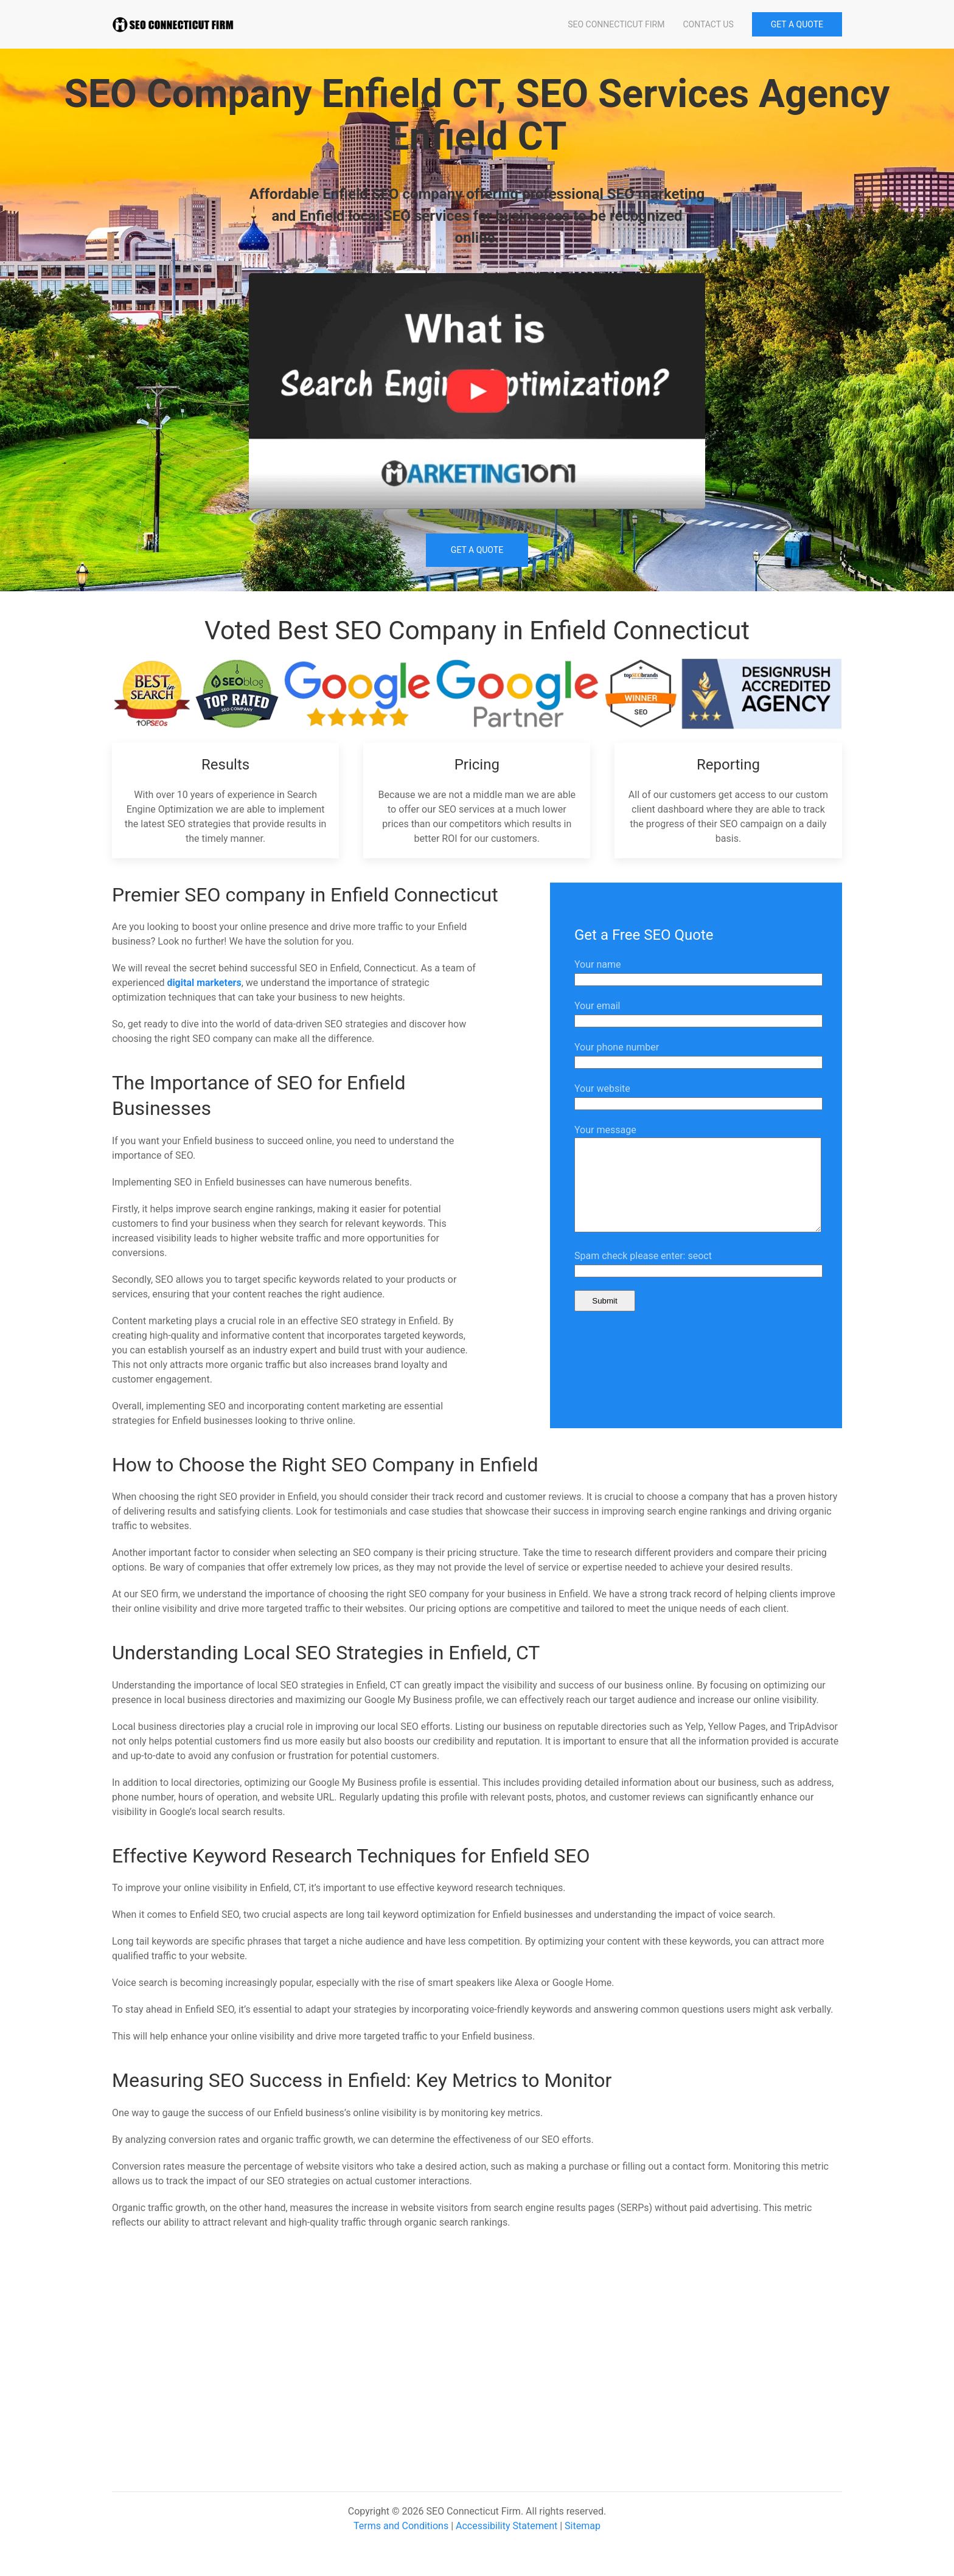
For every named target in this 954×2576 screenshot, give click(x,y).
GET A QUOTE (797, 24)
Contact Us (708, 24)
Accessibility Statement (506, 2526)
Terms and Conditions (400, 2526)
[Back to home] (173, 24)
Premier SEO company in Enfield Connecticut (305, 894)
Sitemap (583, 2526)
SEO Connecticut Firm (616, 24)
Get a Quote (477, 550)
